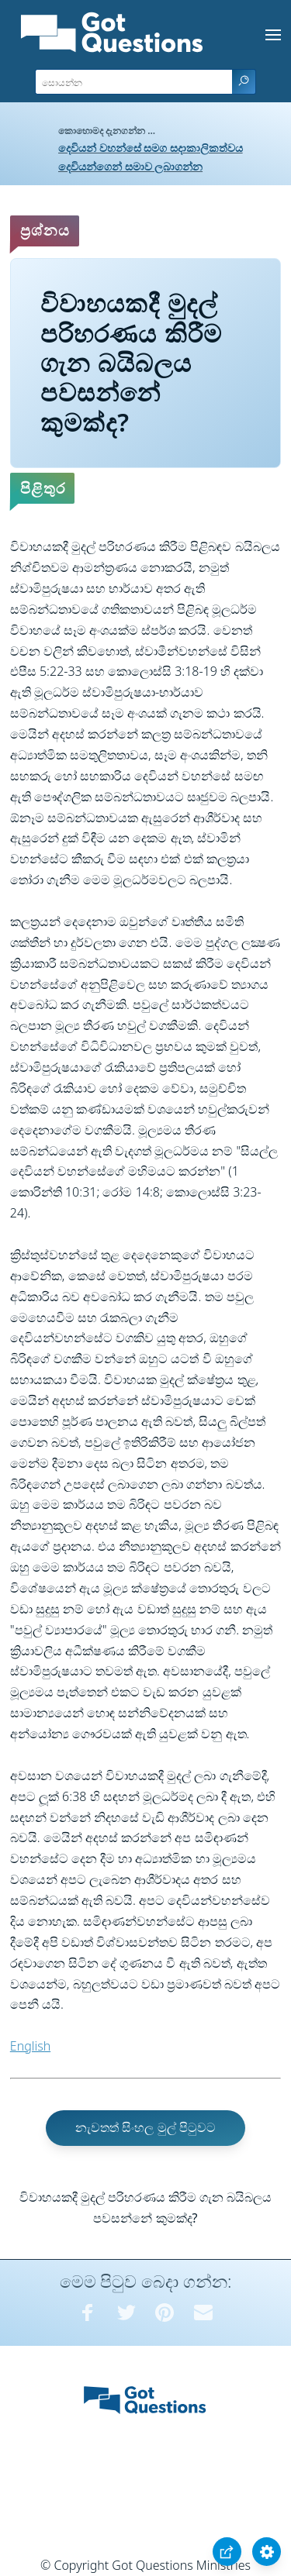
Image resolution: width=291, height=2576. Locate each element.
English (30, 2045)
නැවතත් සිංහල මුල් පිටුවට (145, 2127)
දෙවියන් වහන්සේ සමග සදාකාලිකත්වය (150, 147)
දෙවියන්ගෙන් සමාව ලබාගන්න (130, 166)
